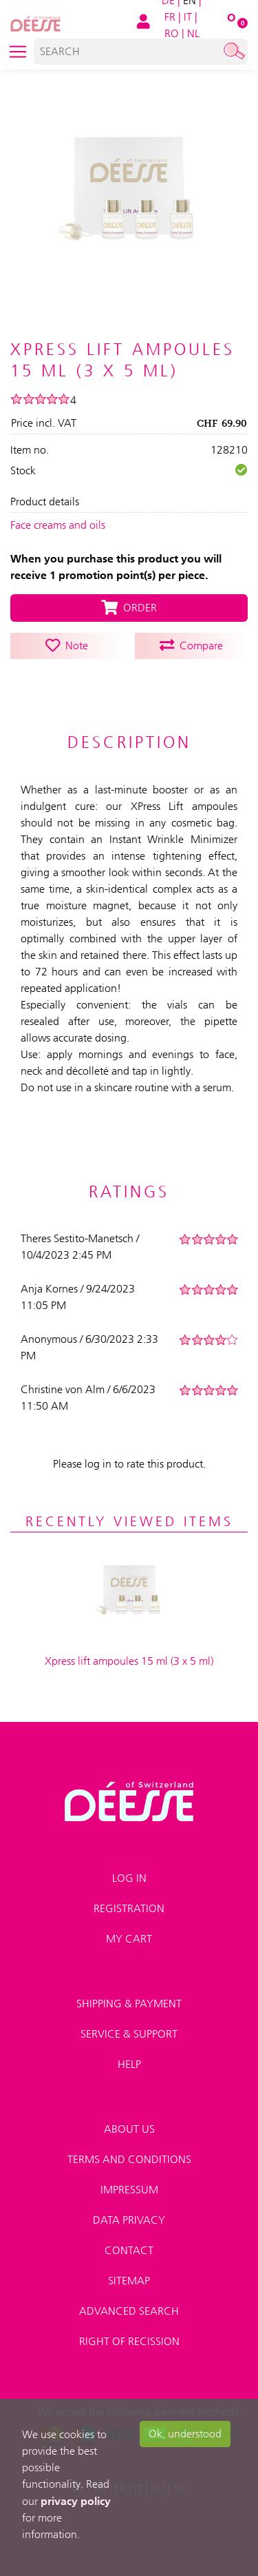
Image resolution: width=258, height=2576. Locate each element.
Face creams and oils (57, 524)
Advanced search (129, 2311)
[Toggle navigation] (18, 51)
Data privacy (129, 2220)
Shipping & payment (129, 2003)
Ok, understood (185, 2433)
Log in (129, 1878)
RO (171, 33)
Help (129, 2064)
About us (129, 2129)
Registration (129, 1908)
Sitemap (129, 2280)
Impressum (129, 2189)
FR (169, 16)
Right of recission (129, 2341)
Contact (129, 2250)
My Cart (129, 1938)
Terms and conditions (129, 2159)
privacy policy (76, 2501)
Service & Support (129, 2033)
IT (188, 16)
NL (193, 33)
